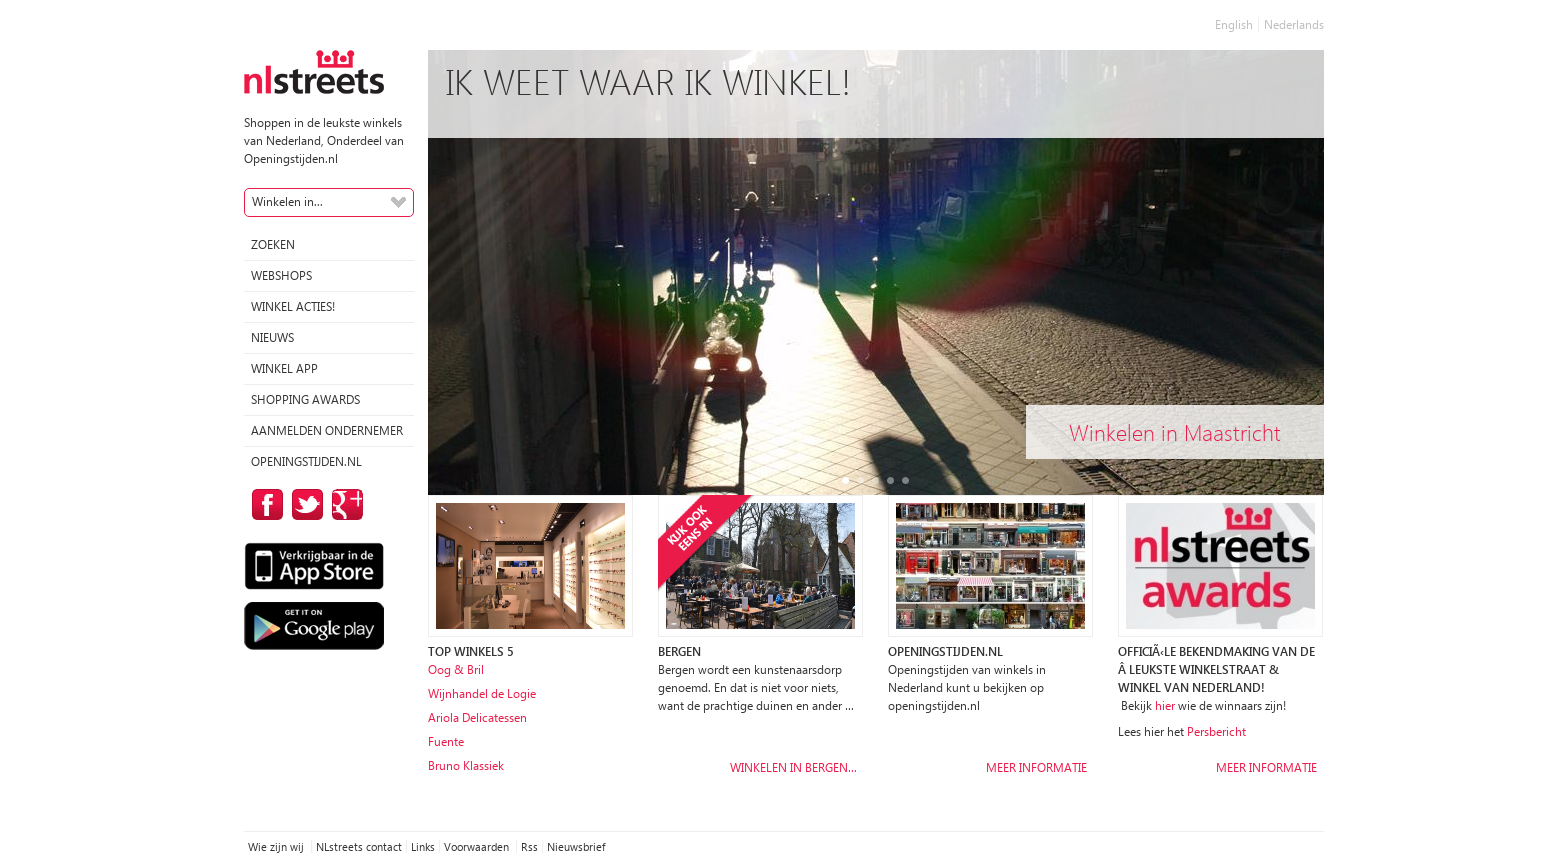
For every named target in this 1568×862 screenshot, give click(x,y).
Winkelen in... (287, 201)
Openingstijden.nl (306, 461)
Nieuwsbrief (576, 846)
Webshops (281, 275)
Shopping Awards (305, 399)
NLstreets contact (359, 846)
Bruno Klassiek (466, 765)
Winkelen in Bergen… (793, 767)
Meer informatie (1036, 767)
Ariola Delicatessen (477, 717)
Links (423, 846)
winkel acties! (293, 306)
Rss (529, 846)
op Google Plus (344, 504)
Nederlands (1294, 24)
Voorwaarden (478, 846)
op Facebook (264, 504)
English (1234, 24)
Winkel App (284, 368)
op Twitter (304, 504)
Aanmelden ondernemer (327, 430)
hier (1165, 705)
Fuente (446, 741)
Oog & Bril (456, 669)
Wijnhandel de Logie (482, 693)
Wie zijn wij (277, 846)
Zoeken (273, 244)
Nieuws (272, 337)
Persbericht (1216, 731)
